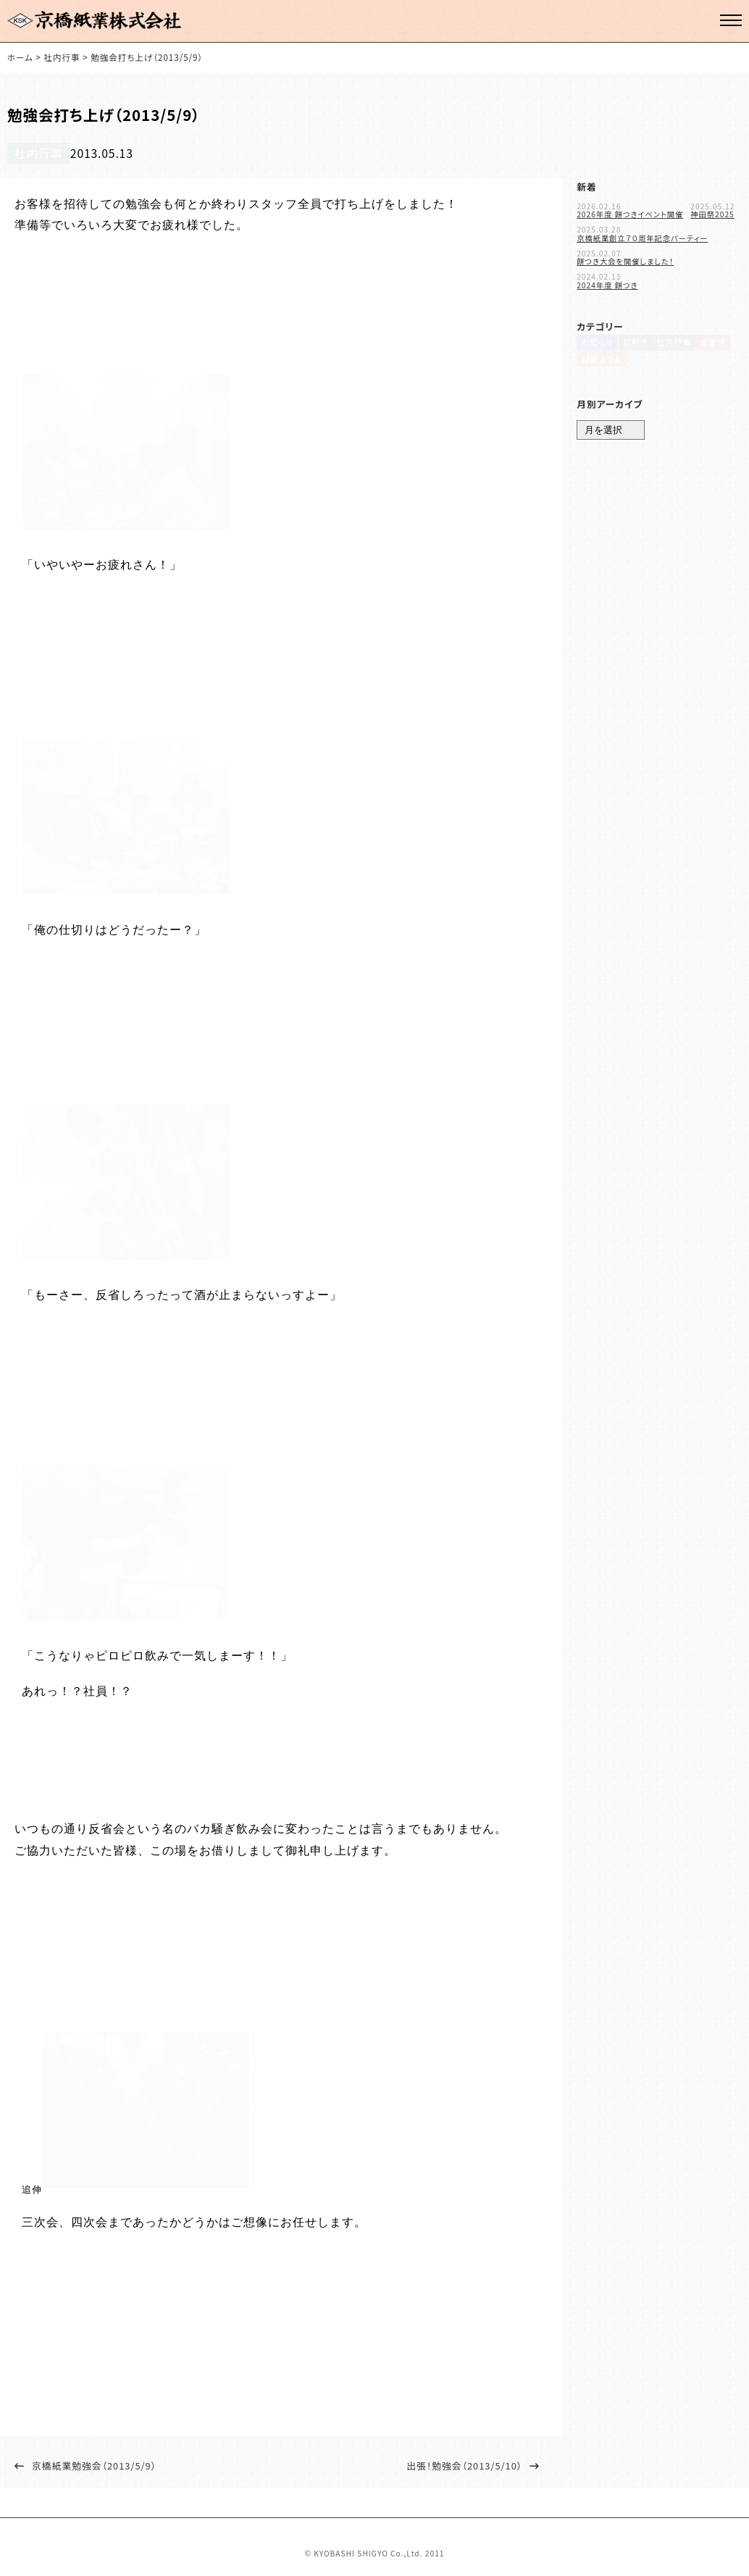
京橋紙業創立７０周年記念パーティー (642, 232)
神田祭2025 (712, 209)
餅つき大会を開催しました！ (625, 256)
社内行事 (30, 150)
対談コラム (598, 365)
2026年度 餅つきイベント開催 (630, 209)
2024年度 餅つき (607, 280)
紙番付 (716, 343)
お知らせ (594, 343)
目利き (634, 343)
